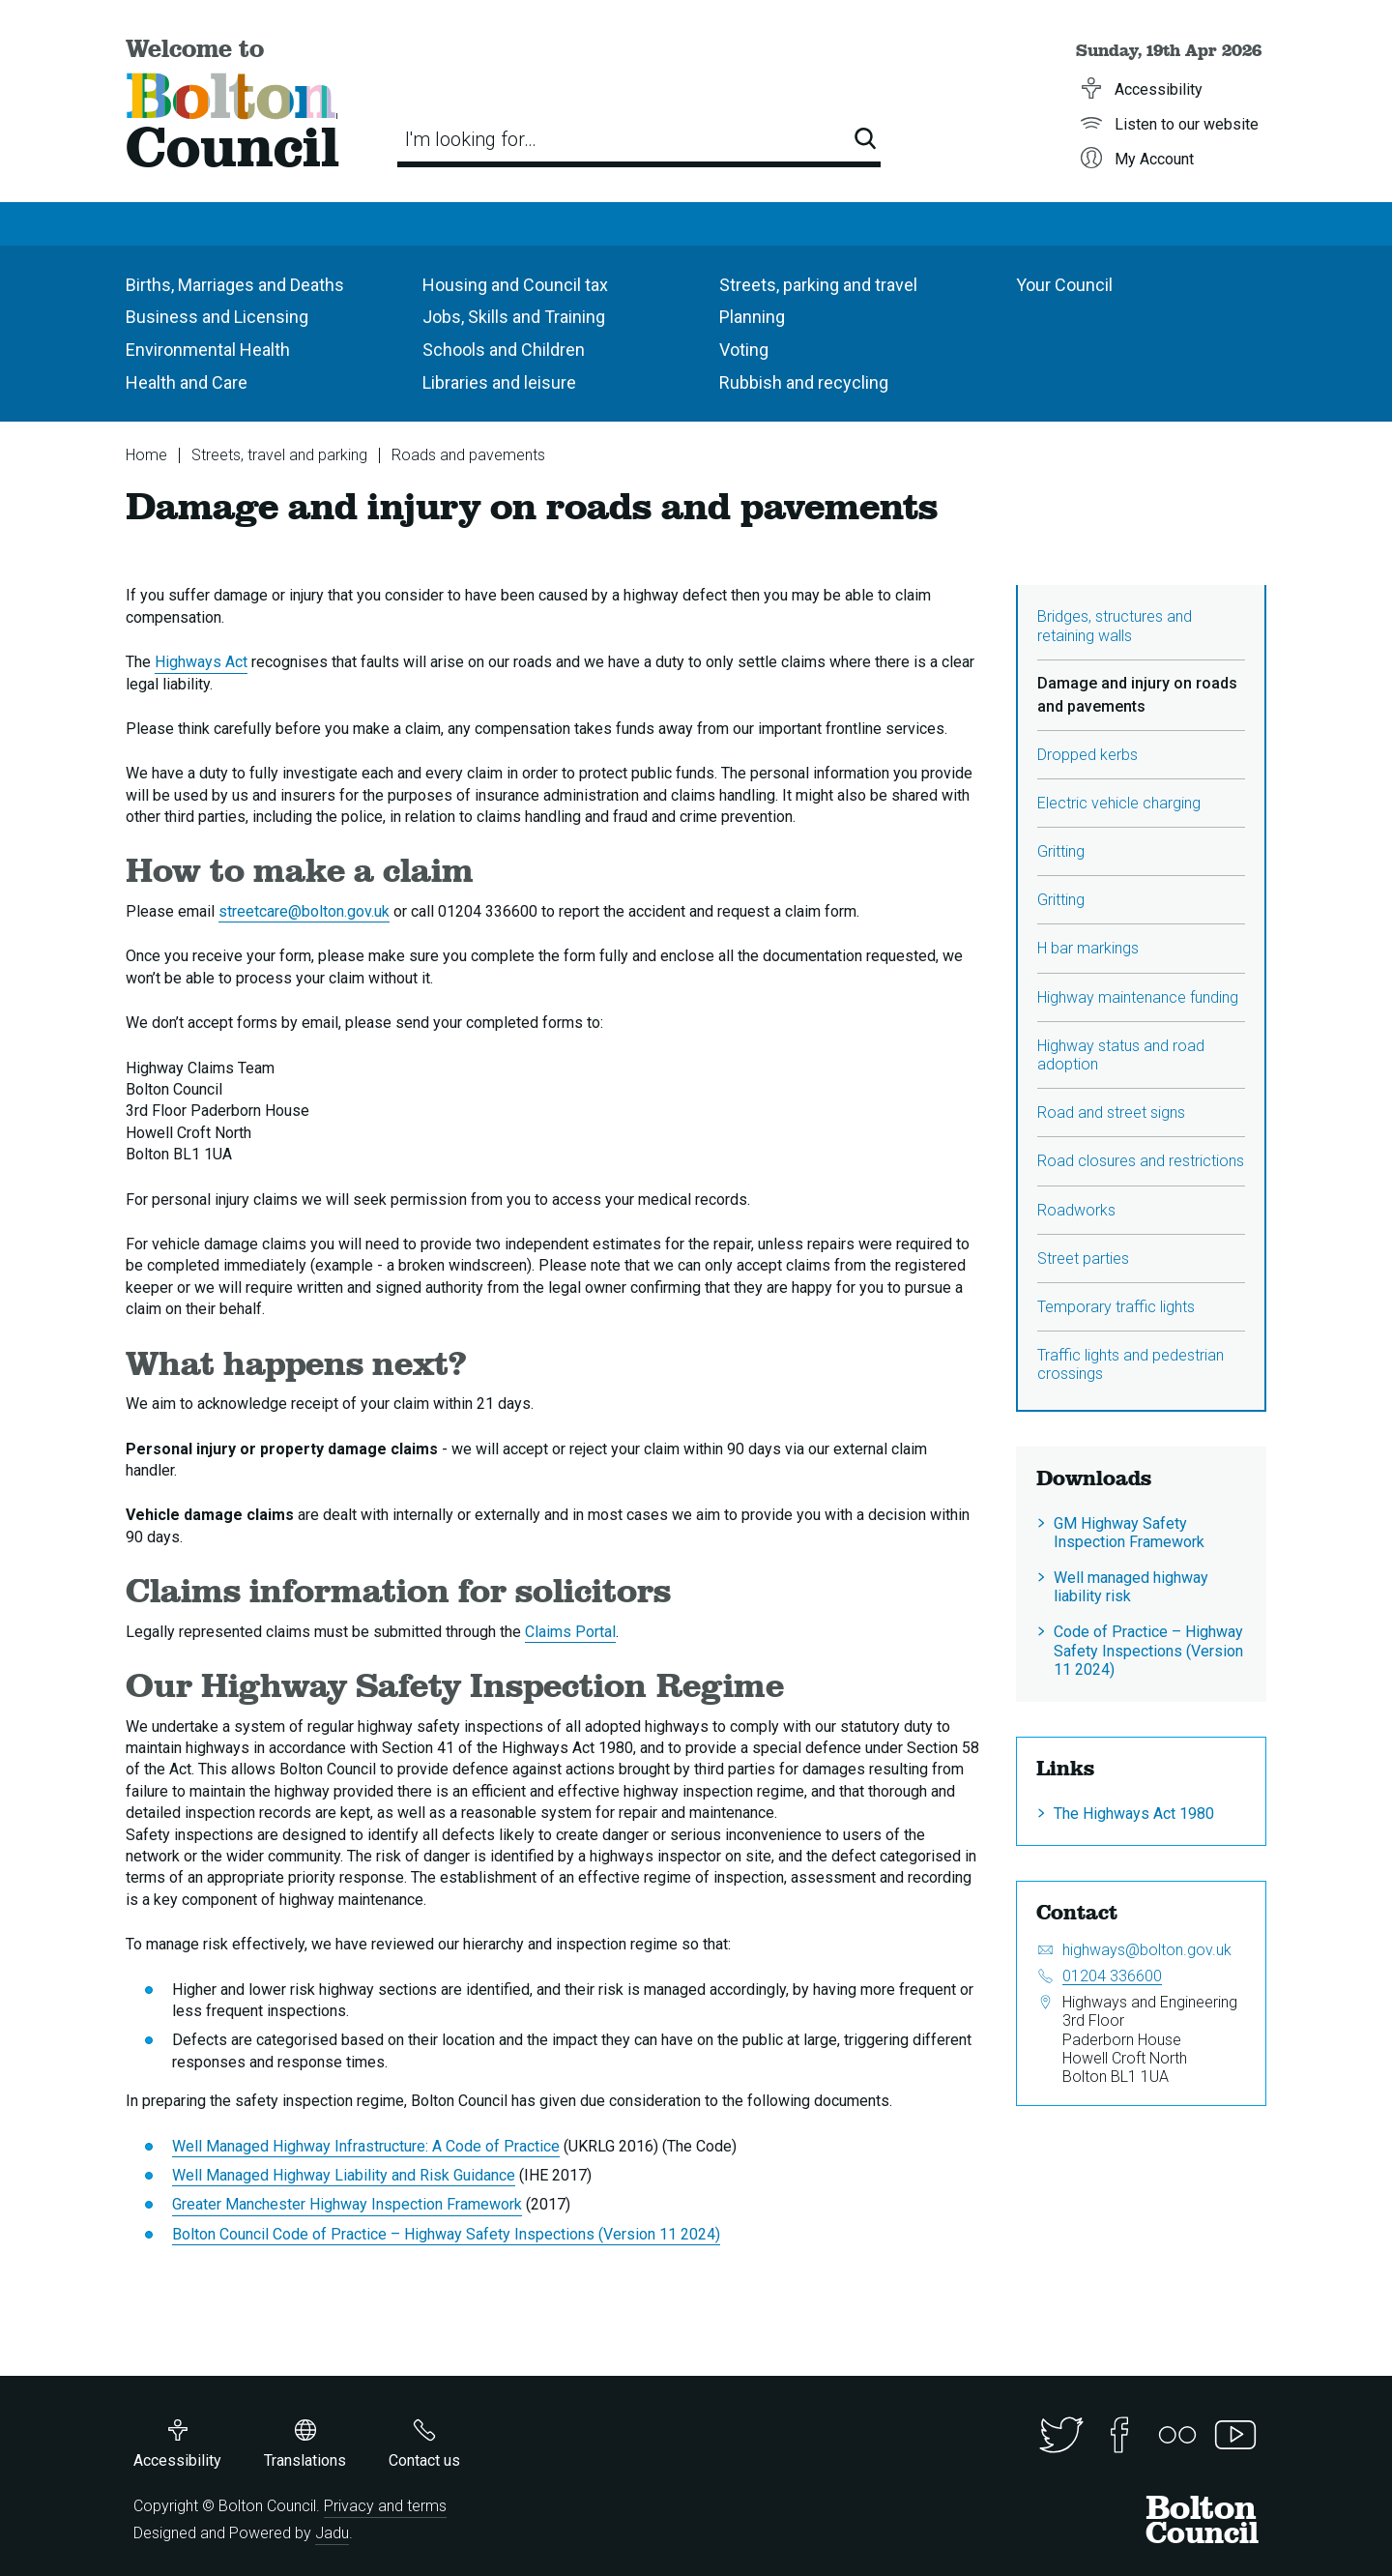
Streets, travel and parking (279, 455)
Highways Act (201, 662)
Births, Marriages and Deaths (235, 285)
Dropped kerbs (1087, 755)
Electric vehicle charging (1119, 803)
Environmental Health (208, 349)
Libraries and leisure (499, 382)
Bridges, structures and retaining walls (1114, 625)
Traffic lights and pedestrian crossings (1130, 1364)
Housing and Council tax (515, 285)
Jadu (332, 2533)
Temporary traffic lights (1116, 1307)
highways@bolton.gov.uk (1147, 1950)
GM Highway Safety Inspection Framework (1129, 1532)
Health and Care (186, 382)
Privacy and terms (385, 2506)
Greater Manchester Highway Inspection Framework (347, 2204)
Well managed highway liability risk (1131, 1586)
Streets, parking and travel (818, 285)
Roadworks (1076, 1210)
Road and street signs (1111, 1112)
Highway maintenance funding (1137, 997)
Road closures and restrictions (1140, 1161)
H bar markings (1088, 948)
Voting (743, 349)
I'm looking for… (470, 139)
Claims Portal (570, 1632)
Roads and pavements (468, 455)
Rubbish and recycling (803, 382)
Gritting (1061, 851)
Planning (752, 317)
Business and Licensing (217, 317)
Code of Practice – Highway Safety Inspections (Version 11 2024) (1148, 1650)
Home (146, 455)
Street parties (1083, 1258)
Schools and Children (503, 349)
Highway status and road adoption (1120, 1055)
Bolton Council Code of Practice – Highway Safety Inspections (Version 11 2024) (446, 2234)
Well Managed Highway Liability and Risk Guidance (343, 2175)
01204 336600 (1112, 1976)
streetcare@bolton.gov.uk (304, 911)
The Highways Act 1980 (1134, 1813)
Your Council (1064, 285)
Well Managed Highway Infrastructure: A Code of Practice (366, 2146)
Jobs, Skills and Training (513, 317)
